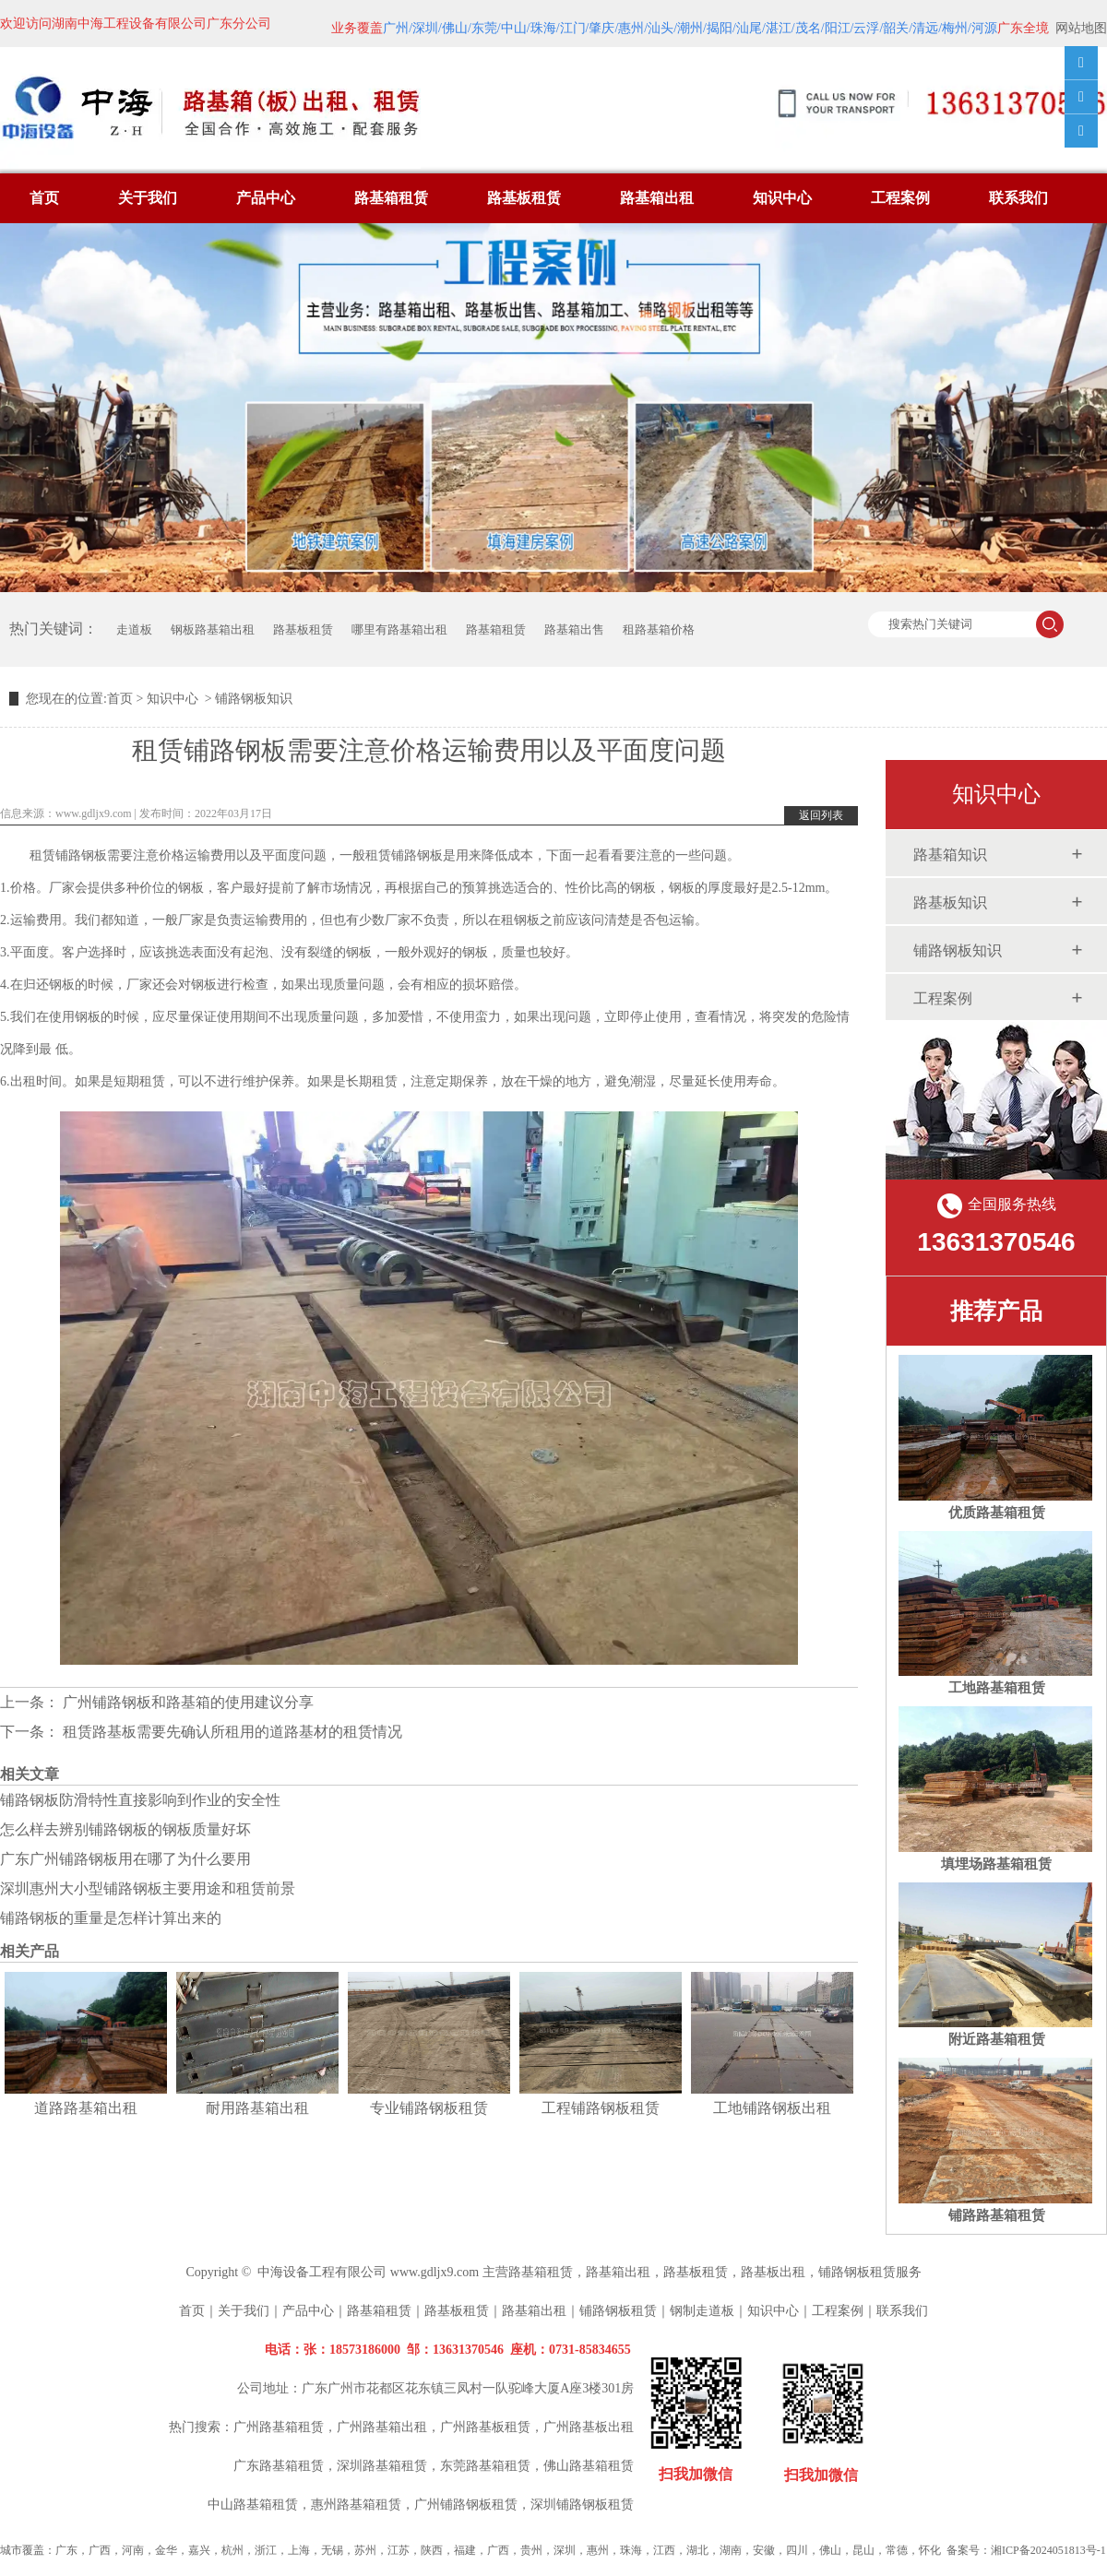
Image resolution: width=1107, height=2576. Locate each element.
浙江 (266, 2550)
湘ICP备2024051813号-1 (1048, 2550)
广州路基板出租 (588, 2427)
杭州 (232, 2550)
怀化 (930, 2550)
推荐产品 (996, 1311)
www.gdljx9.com (93, 813)
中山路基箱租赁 (253, 2504)
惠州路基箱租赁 (356, 2504)
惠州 (598, 2550)
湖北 (697, 2550)
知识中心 (782, 198)
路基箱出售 (574, 629)
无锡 (332, 2550)
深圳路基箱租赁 (382, 2466)
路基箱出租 (657, 198)
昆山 (863, 2550)
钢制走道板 (702, 2311)
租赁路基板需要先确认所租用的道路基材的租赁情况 (230, 1731)
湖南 (731, 2550)
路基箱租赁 (391, 198)
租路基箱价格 (659, 629)
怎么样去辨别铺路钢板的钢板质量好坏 (125, 1829)
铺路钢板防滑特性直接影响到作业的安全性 (140, 1800)
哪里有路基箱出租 (399, 629)
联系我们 (1018, 198)
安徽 (764, 2550)
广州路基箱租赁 (278, 2427)
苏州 (365, 2550)
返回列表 (821, 815)
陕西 (432, 2550)
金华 (166, 2550)
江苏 (398, 2550)
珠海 (631, 2550)
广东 (66, 2550)
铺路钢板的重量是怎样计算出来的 (110, 1918)
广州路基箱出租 (382, 2427)
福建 (465, 2550)
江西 (664, 2550)
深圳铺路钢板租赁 (582, 2504)
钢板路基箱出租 (213, 629)
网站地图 (1081, 28)
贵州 (531, 2550)
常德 (897, 2550)
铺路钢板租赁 (857, 2272)
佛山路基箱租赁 (588, 2466)
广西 (100, 2550)
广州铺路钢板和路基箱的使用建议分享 (186, 1702)
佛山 (830, 2550)
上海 (299, 2550)
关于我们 (147, 198)
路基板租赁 (524, 198)
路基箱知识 (950, 854)
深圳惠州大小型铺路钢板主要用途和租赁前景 (147, 1888)
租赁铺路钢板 (68, 855)
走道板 (134, 629)
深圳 (565, 2550)
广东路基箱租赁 (278, 2466)
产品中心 (265, 198)
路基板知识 (950, 902)
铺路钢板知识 (957, 950)
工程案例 (900, 198)
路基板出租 (773, 2272)
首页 (44, 198)
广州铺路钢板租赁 (466, 2504)
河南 (133, 2550)
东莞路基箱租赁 (485, 2466)
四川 (797, 2550)
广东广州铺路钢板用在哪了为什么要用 (125, 1859)
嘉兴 (199, 2550)
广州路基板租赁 (485, 2427)
